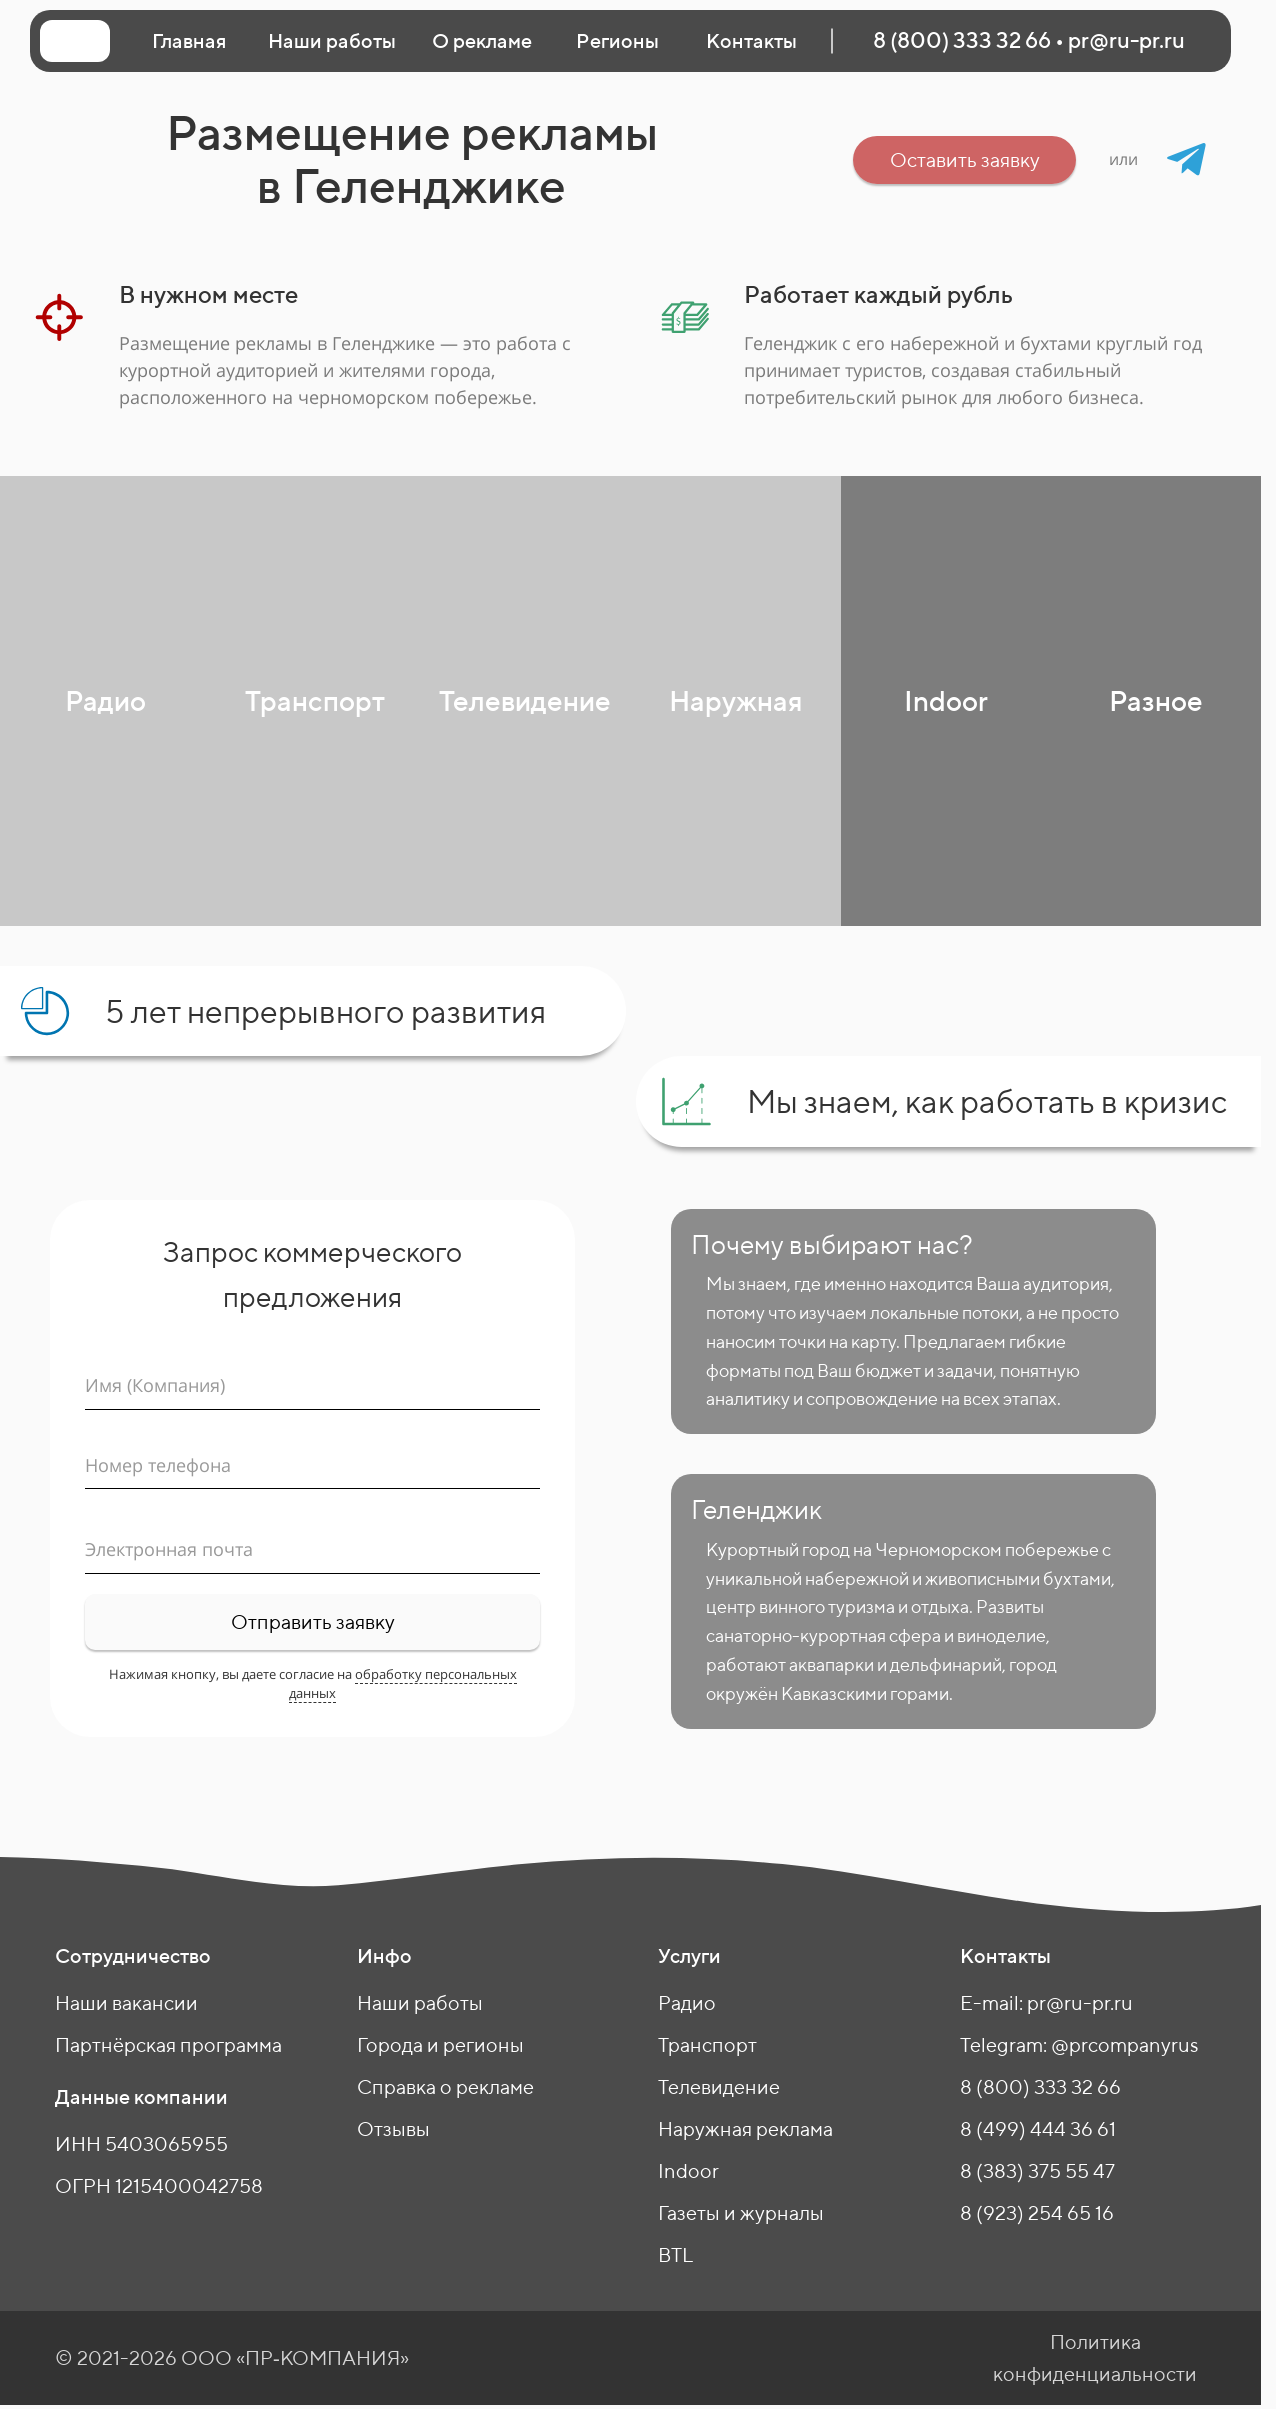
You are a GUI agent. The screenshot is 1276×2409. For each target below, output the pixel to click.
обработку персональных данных (403, 1683)
